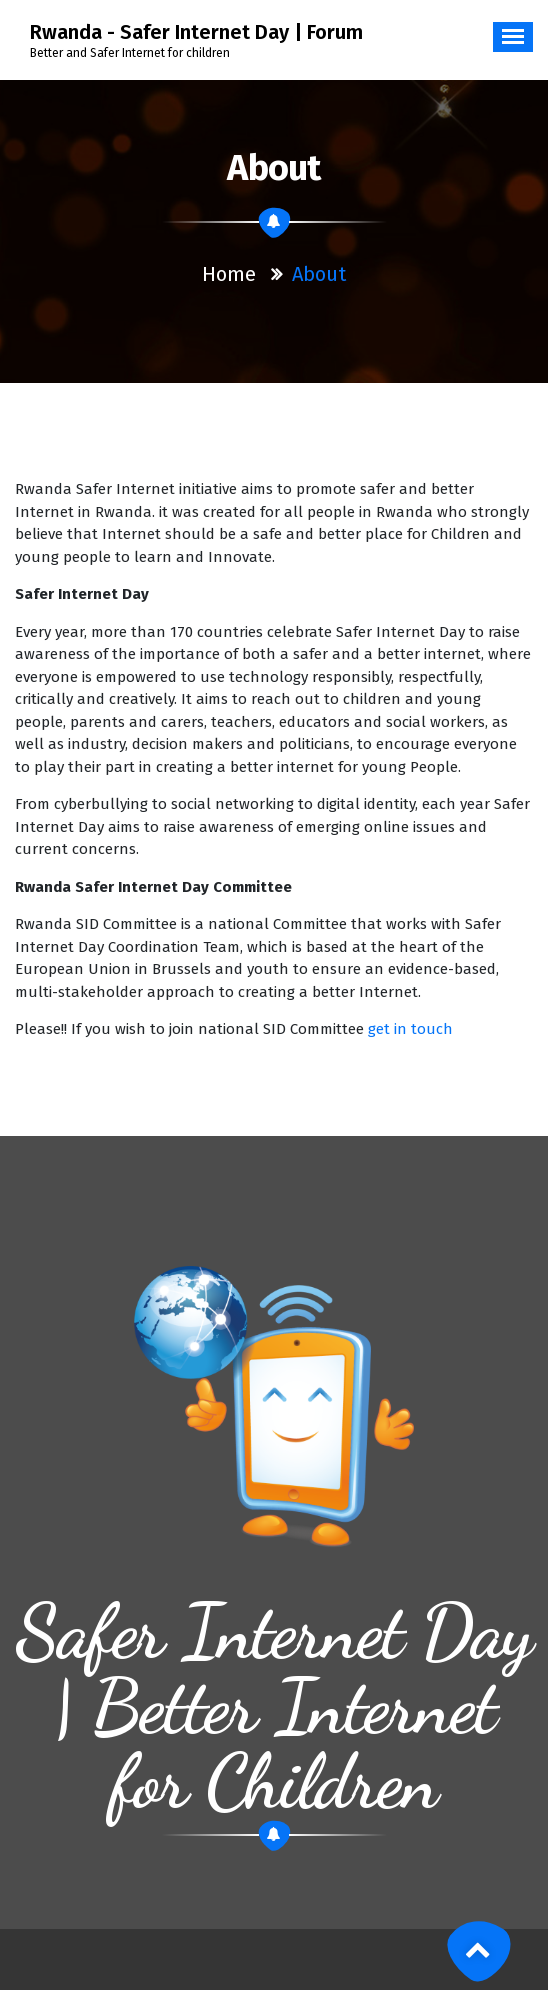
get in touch (410, 1029)
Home (229, 274)
